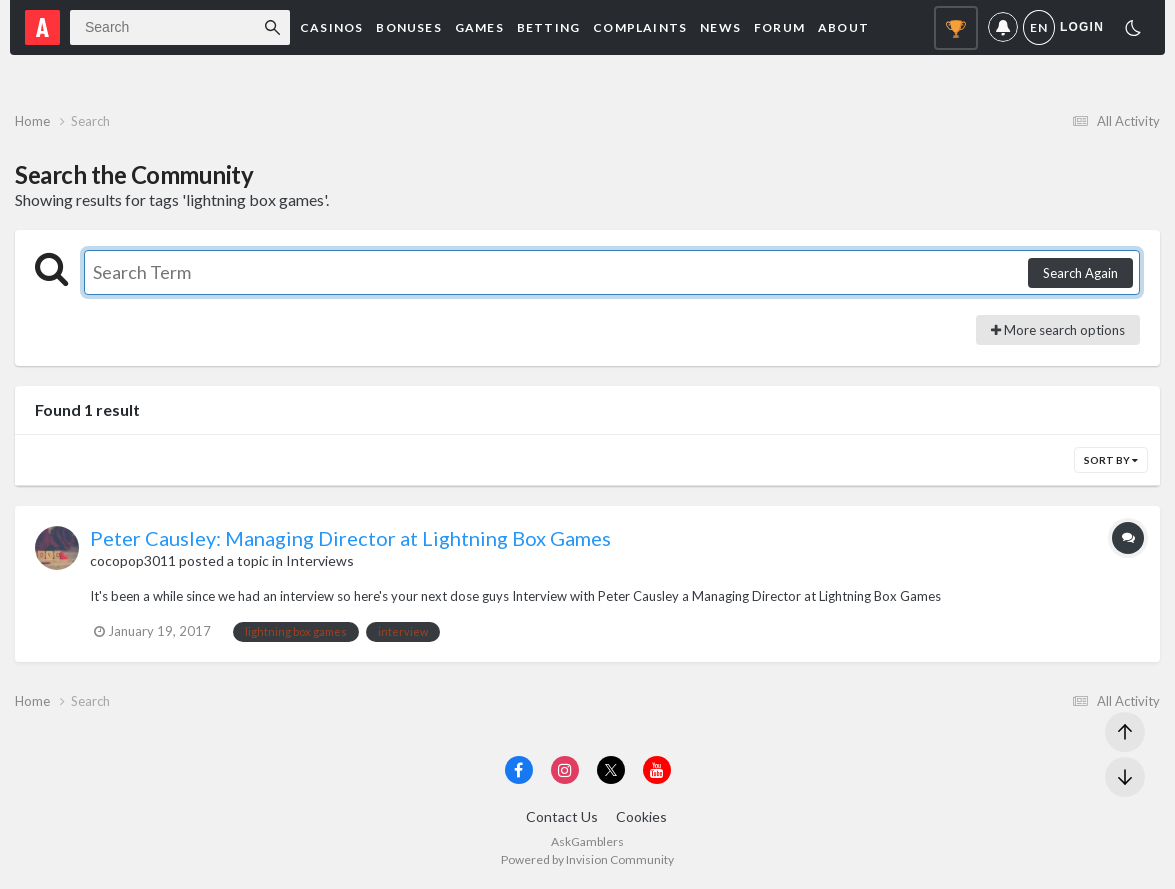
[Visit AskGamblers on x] (611, 770)
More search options (1058, 330)
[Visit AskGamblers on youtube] (657, 770)
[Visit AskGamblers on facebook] (519, 770)
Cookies (641, 816)
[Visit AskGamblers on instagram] (565, 770)
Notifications (1003, 27)
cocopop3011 (133, 560)
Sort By (1111, 460)
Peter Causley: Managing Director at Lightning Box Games (350, 538)
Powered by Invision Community (587, 859)
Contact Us (562, 816)
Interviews (320, 560)
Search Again (1080, 273)
